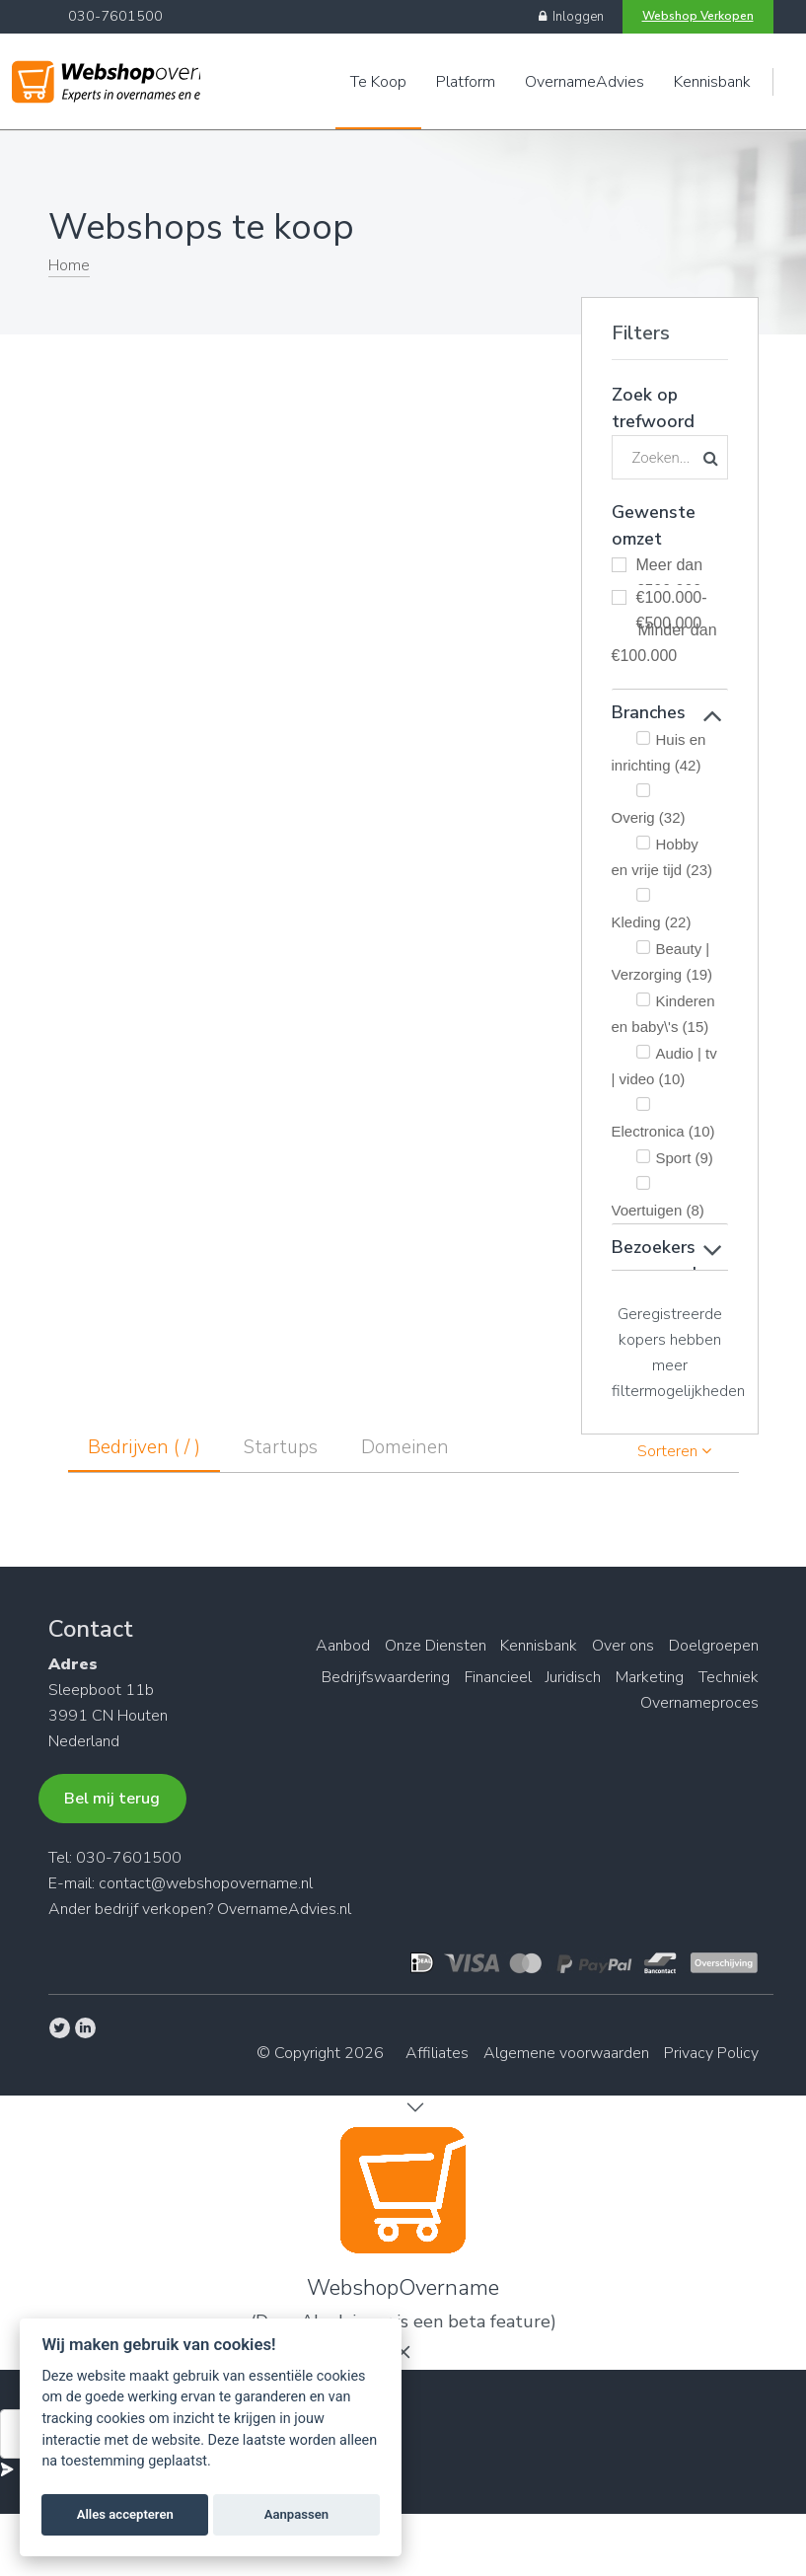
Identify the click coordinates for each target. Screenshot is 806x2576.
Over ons (619, 1645)
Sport (684, 1157)
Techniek (728, 1677)
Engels (798, 82)
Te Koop (378, 82)
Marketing (646, 1677)
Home (69, 265)
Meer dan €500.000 (669, 568)
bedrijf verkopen (150, 1909)
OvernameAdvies (584, 82)
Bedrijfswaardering (369, 1677)
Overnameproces (699, 1703)
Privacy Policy (711, 2053)
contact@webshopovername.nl (206, 1883)
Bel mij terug (112, 1798)
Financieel (485, 1677)
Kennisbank (712, 82)
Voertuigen (658, 1210)
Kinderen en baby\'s (663, 1014)
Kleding (652, 922)
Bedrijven (144, 1447)
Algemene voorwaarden (562, 2053)
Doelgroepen (714, 1645)
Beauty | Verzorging (662, 961)
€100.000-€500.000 (671, 601)
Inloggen (571, 17)
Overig (649, 817)
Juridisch (565, 1677)
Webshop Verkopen (698, 16)
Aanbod (326, 1645)
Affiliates (429, 2053)
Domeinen (405, 1447)
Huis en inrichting (659, 752)
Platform (465, 82)
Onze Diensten (423, 1645)
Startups (281, 1447)
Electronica (663, 1131)
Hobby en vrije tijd (662, 857)
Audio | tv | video (664, 1066)
